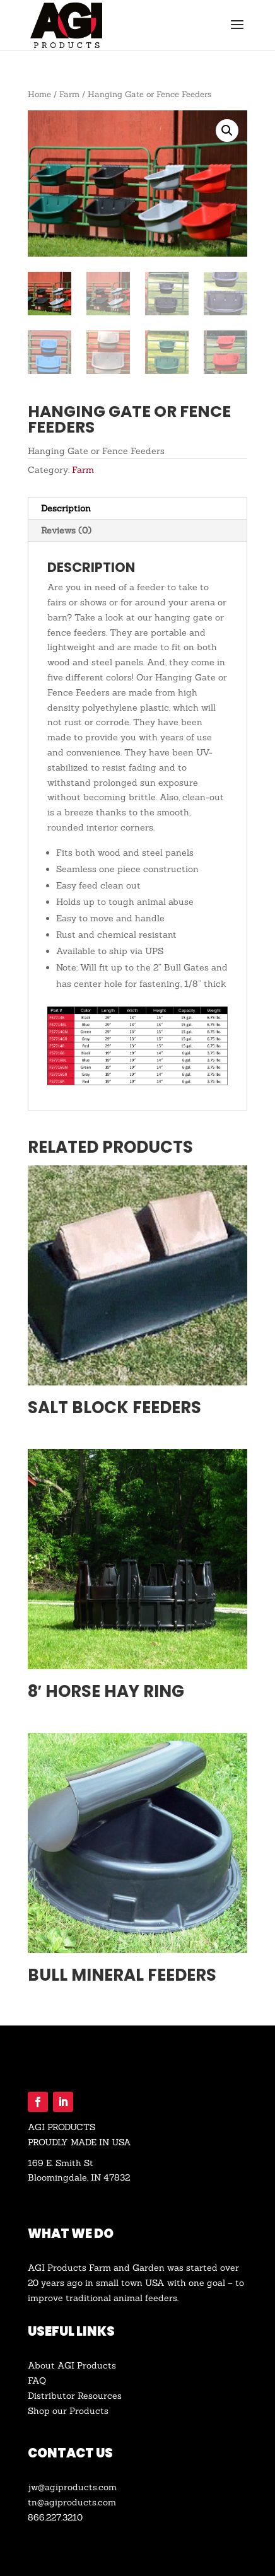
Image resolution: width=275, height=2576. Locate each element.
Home (39, 94)
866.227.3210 (55, 2517)
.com (107, 2487)
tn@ (36, 2502)
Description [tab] (66, 508)
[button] (227, 130)
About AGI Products (72, 2365)
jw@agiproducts (62, 2487)
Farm (69, 94)
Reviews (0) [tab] (66, 530)
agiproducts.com (80, 2502)
